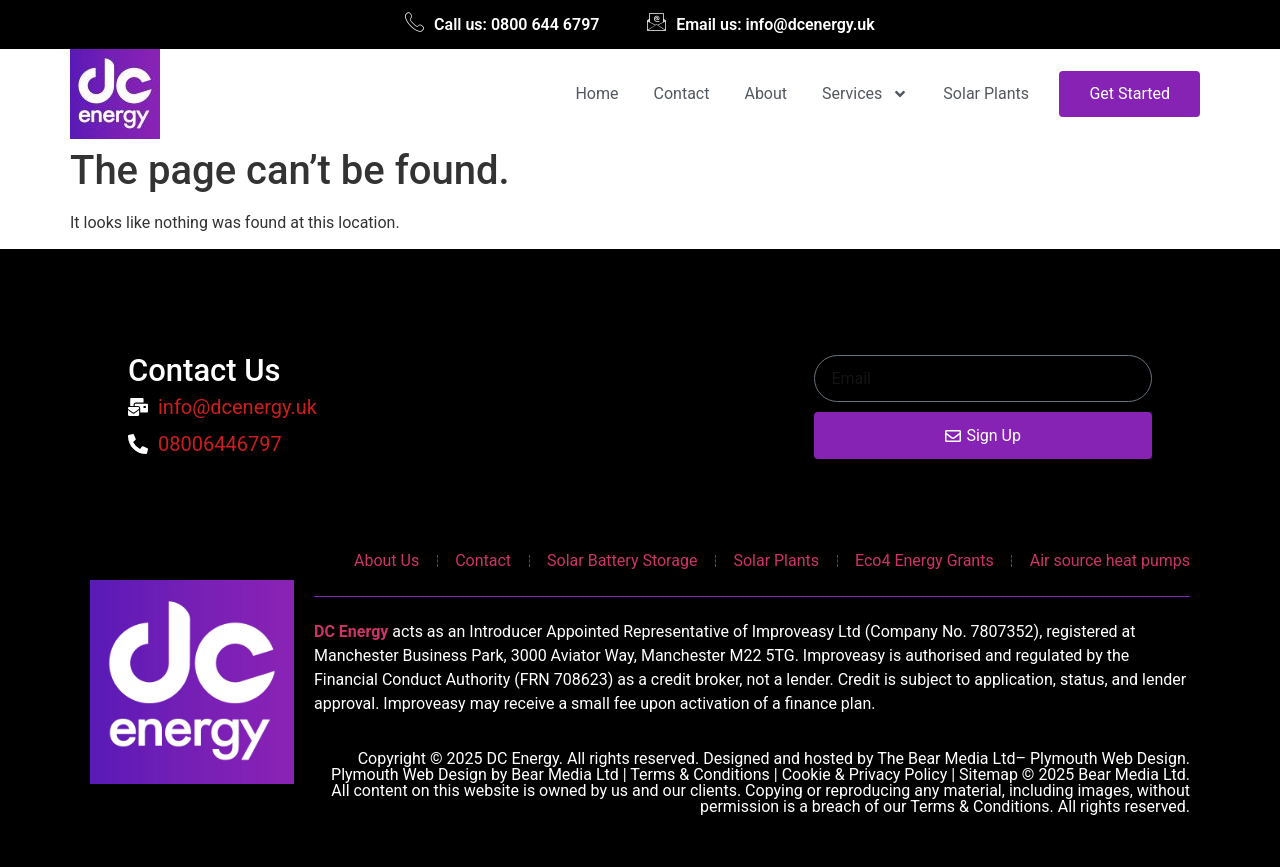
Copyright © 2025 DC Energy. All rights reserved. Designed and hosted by (617, 758)
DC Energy (351, 631)
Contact (682, 93)
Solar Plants (986, 93)
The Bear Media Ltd (946, 758)
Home (596, 93)
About (765, 93)
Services (865, 94)
